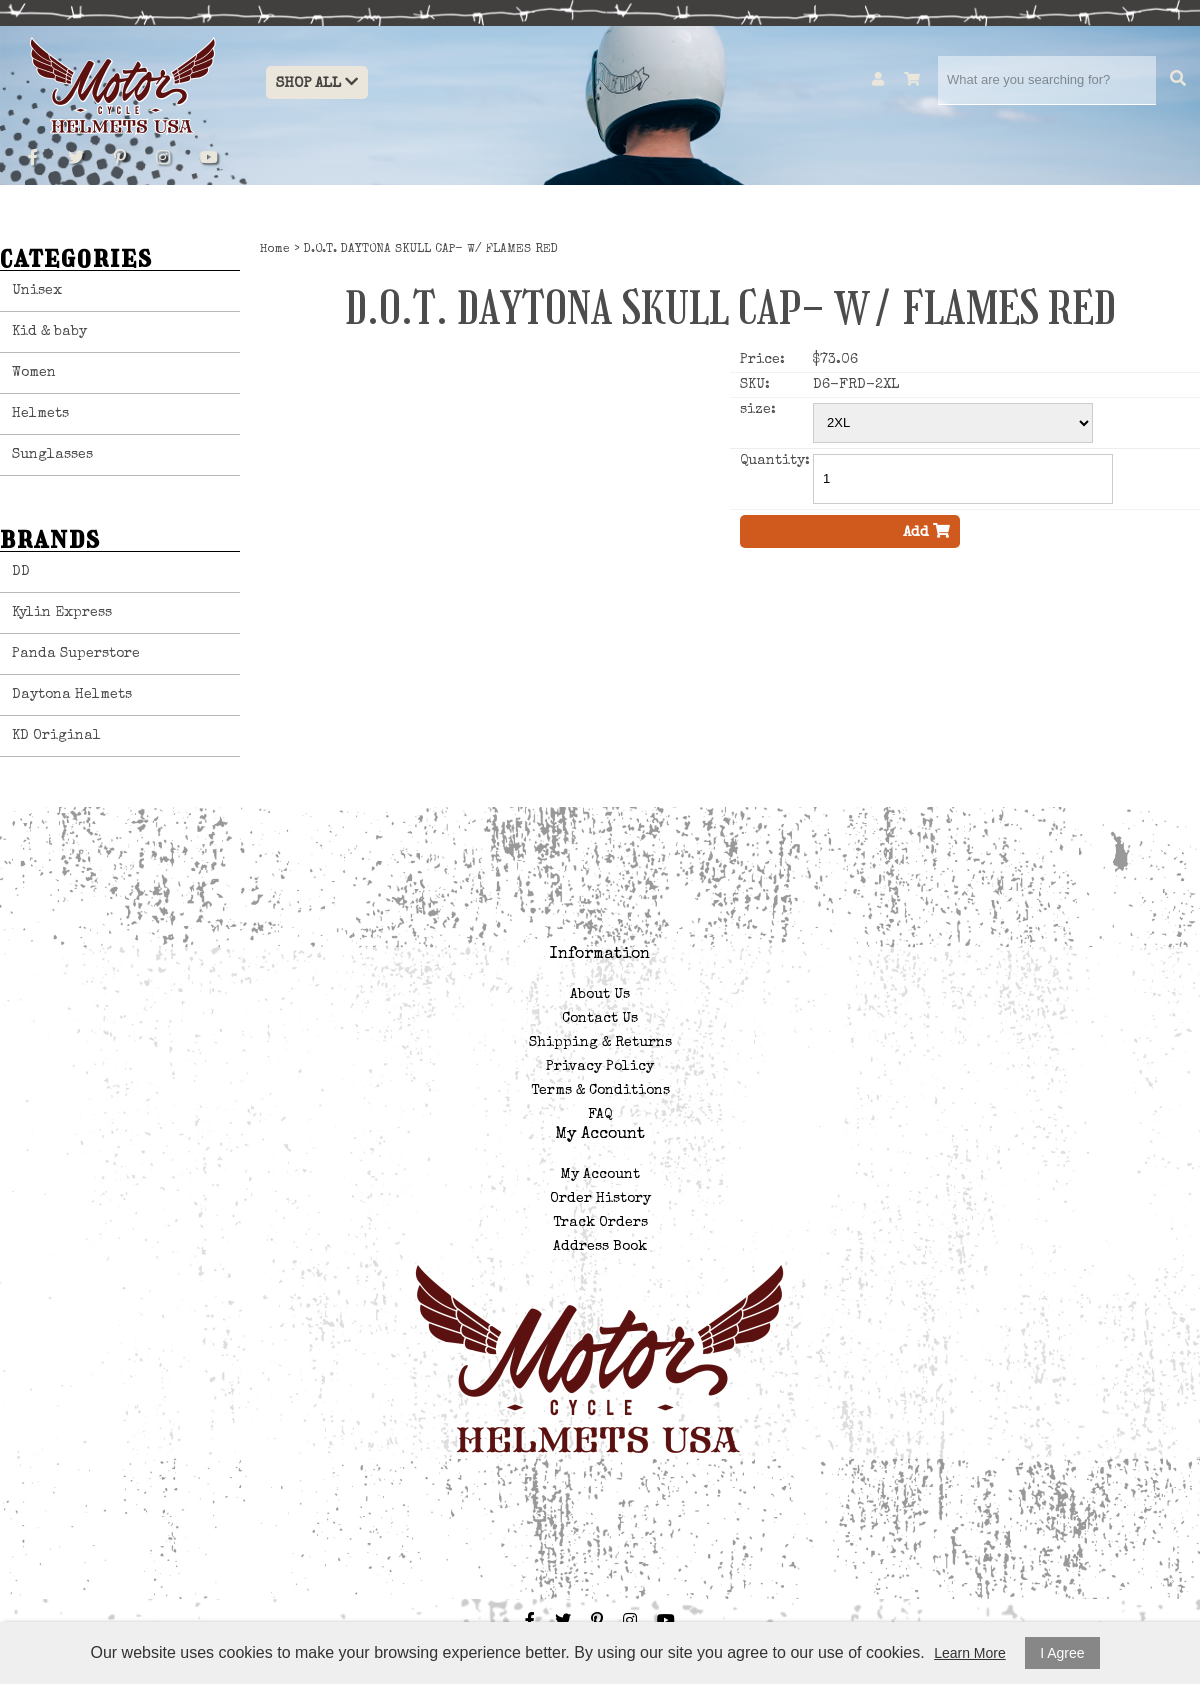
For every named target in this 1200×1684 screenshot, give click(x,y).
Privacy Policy (600, 1067)
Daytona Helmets (72, 695)
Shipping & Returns (600, 1043)
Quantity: (774, 461)
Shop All (317, 82)
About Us (600, 995)
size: (758, 410)
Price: (762, 360)
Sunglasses (52, 455)
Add (926, 531)
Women (34, 373)
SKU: (755, 385)
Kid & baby (49, 332)
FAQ (600, 1115)
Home (275, 250)
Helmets (40, 414)
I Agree (1062, 1653)
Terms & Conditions (600, 1091)
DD (21, 572)
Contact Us (600, 1019)
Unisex (37, 291)
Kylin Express (62, 613)
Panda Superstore (76, 654)
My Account (600, 1175)
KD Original (56, 736)
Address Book (600, 1247)
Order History (600, 1199)
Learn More (970, 1653)
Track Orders (600, 1223)
